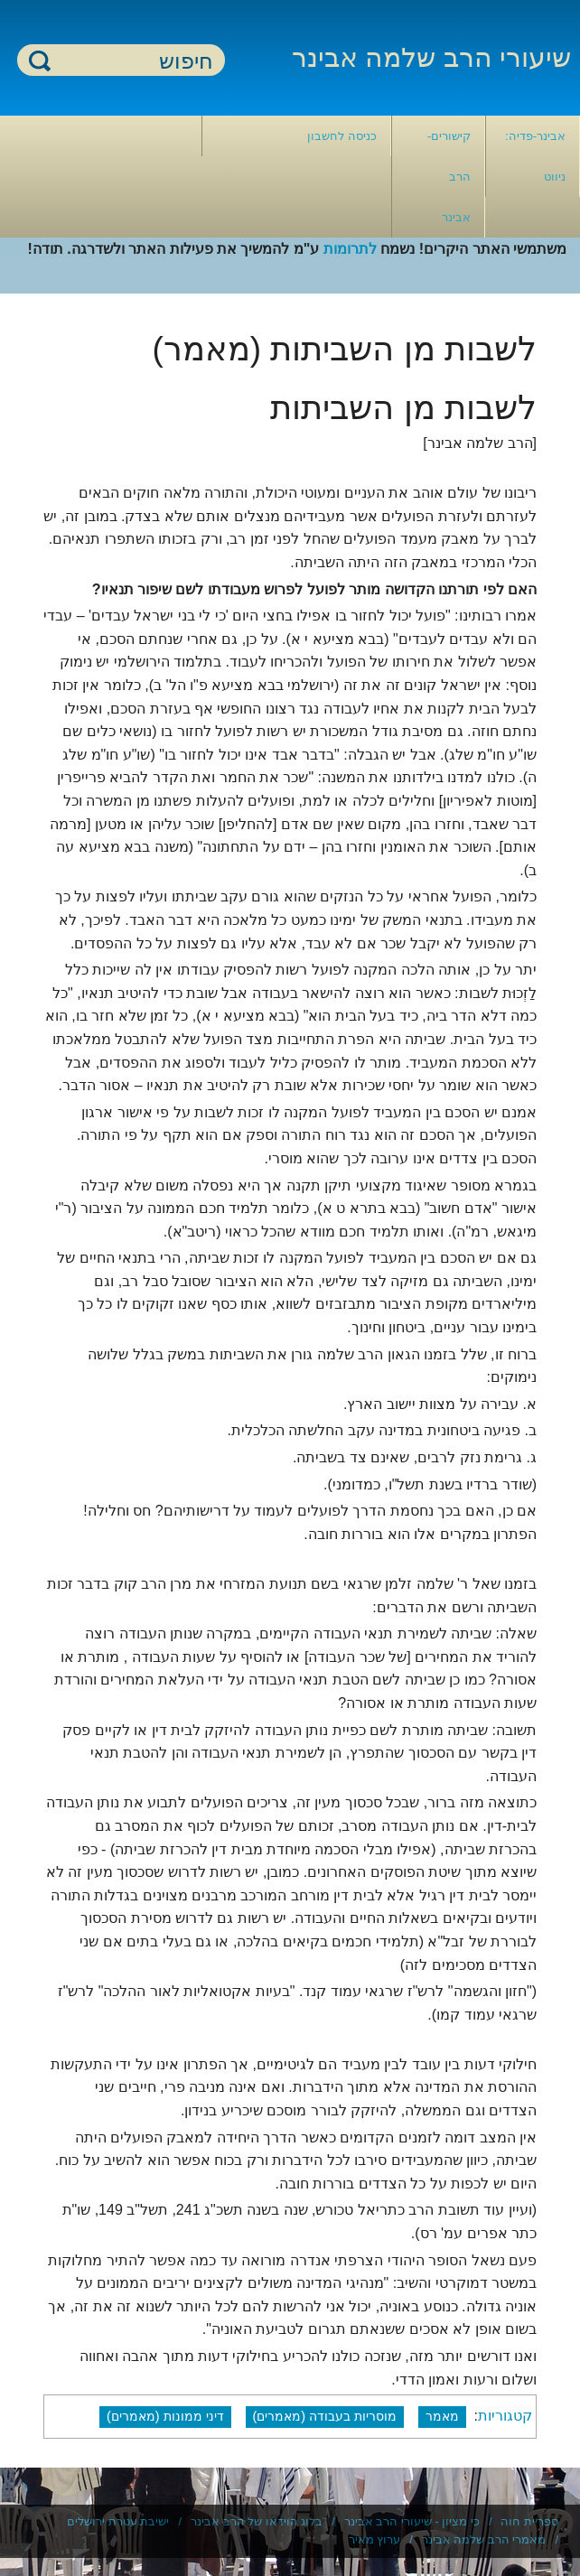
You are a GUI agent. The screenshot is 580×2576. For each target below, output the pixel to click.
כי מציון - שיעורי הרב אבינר (412, 2521)
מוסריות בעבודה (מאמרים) (325, 2416)
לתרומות (350, 249)
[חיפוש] (132, 61)
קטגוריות (505, 2415)
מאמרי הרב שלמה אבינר (484, 2539)
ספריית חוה (529, 2521)
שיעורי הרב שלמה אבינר (431, 57)
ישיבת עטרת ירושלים (118, 2521)
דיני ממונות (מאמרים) (165, 2416)
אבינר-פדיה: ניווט (535, 156)
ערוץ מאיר (375, 2539)
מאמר (442, 2416)
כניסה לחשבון (342, 136)
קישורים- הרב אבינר (449, 176)
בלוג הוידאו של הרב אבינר (257, 2521)
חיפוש (40, 60)
